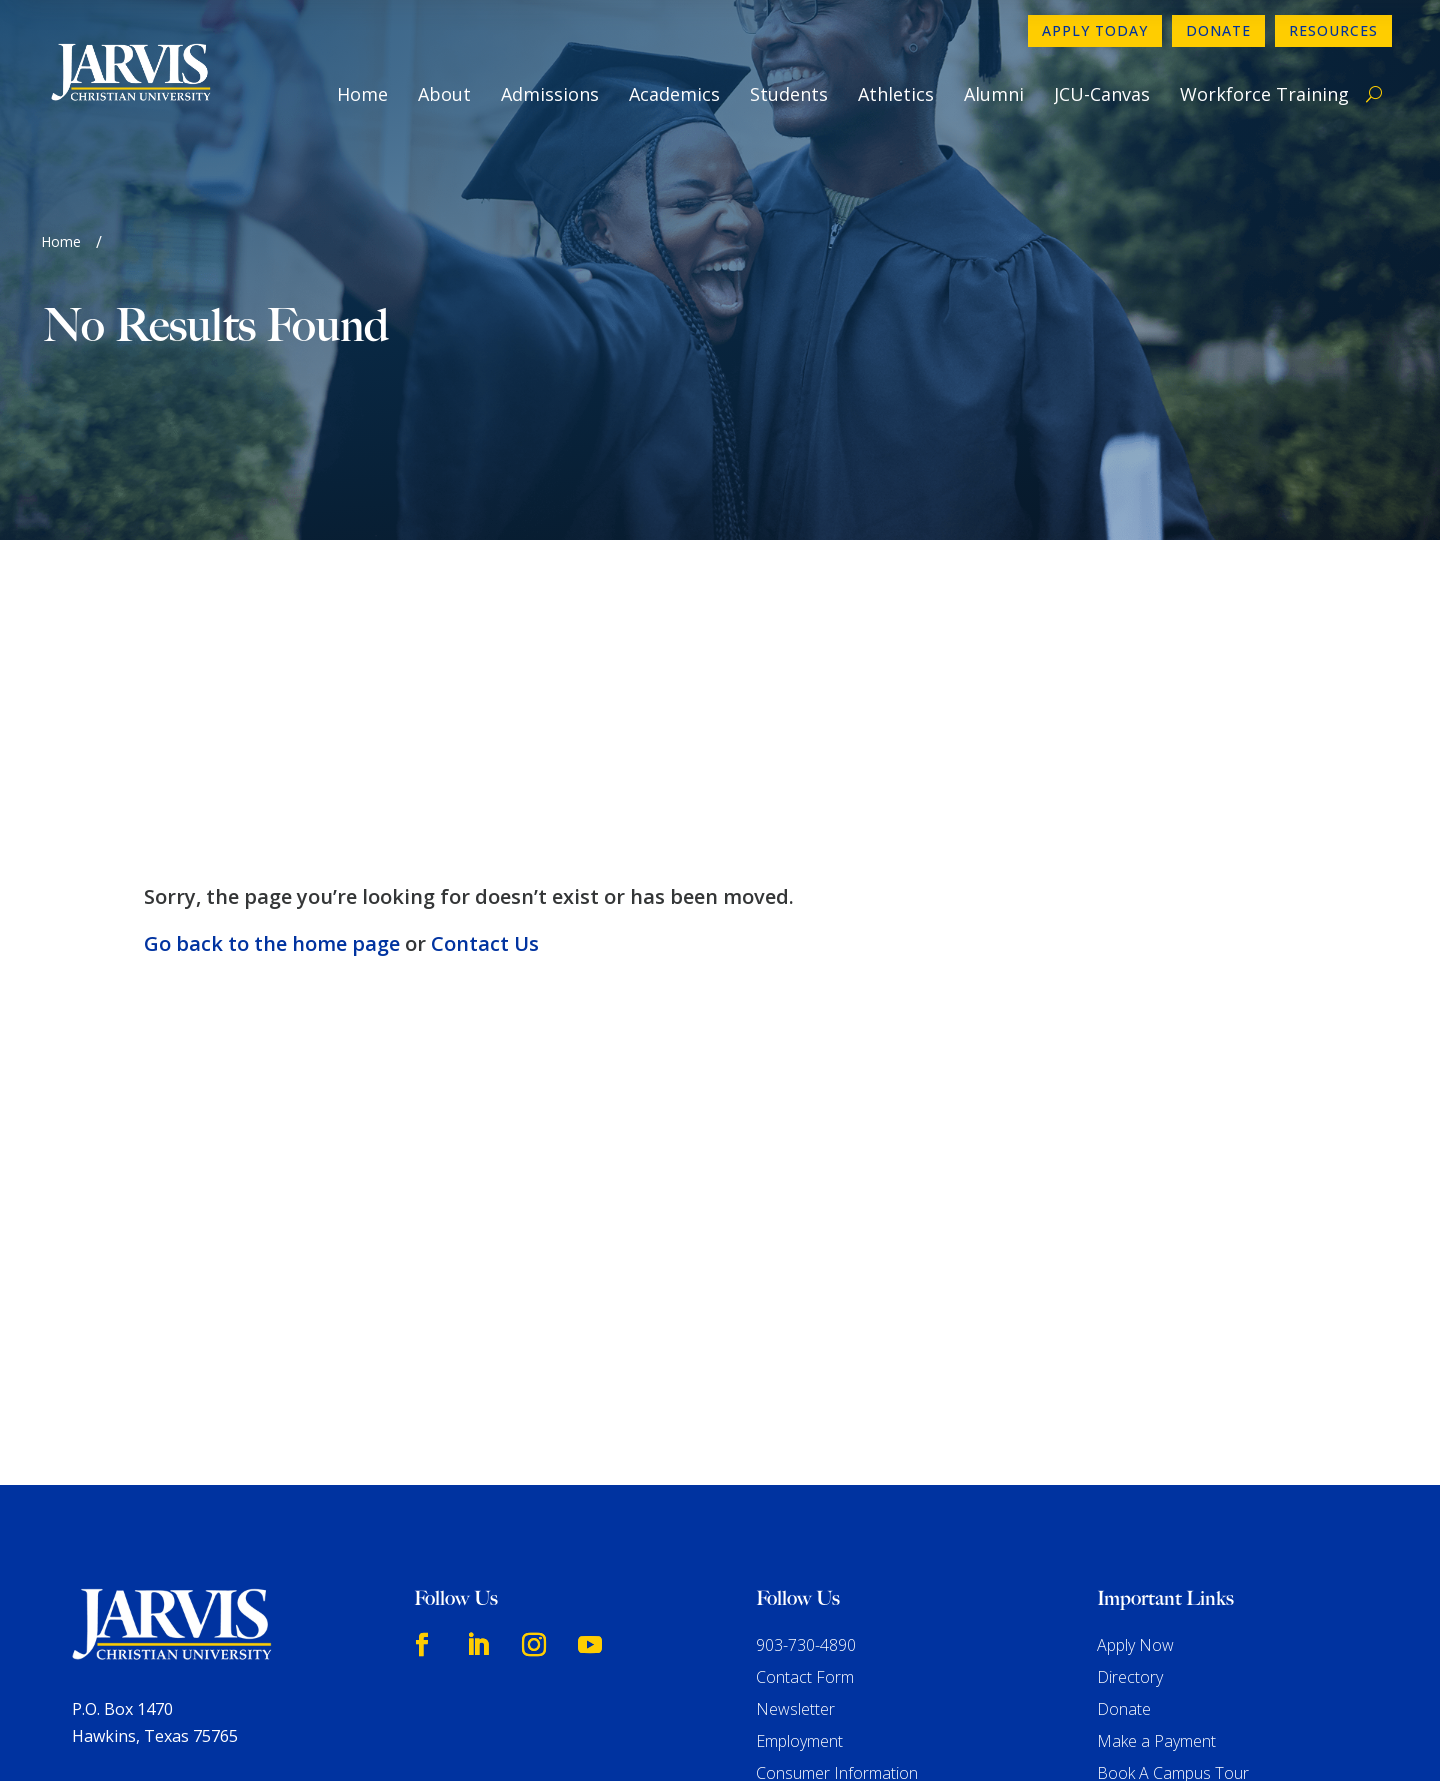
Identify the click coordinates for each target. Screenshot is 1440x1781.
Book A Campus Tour (1173, 1488)
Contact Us (485, 658)
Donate (1218, 30)
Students (789, 94)
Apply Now (1135, 1360)
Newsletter (795, 1424)
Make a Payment (1156, 1456)
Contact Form (805, 1392)
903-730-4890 (806, 1360)
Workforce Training (1264, 94)
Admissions (550, 94)
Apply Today (1095, 30)
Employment (799, 1456)
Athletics (896, 94)
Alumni (994, 94)
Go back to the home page (272, 658)
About (444, 94)
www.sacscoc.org (397, 1683)
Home (362, 94)
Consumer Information (837, 1488)
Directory (1130, 1392)
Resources (1333, 30)
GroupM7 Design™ (925, 1736)
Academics (674, 94)
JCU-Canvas (1102, 94)
